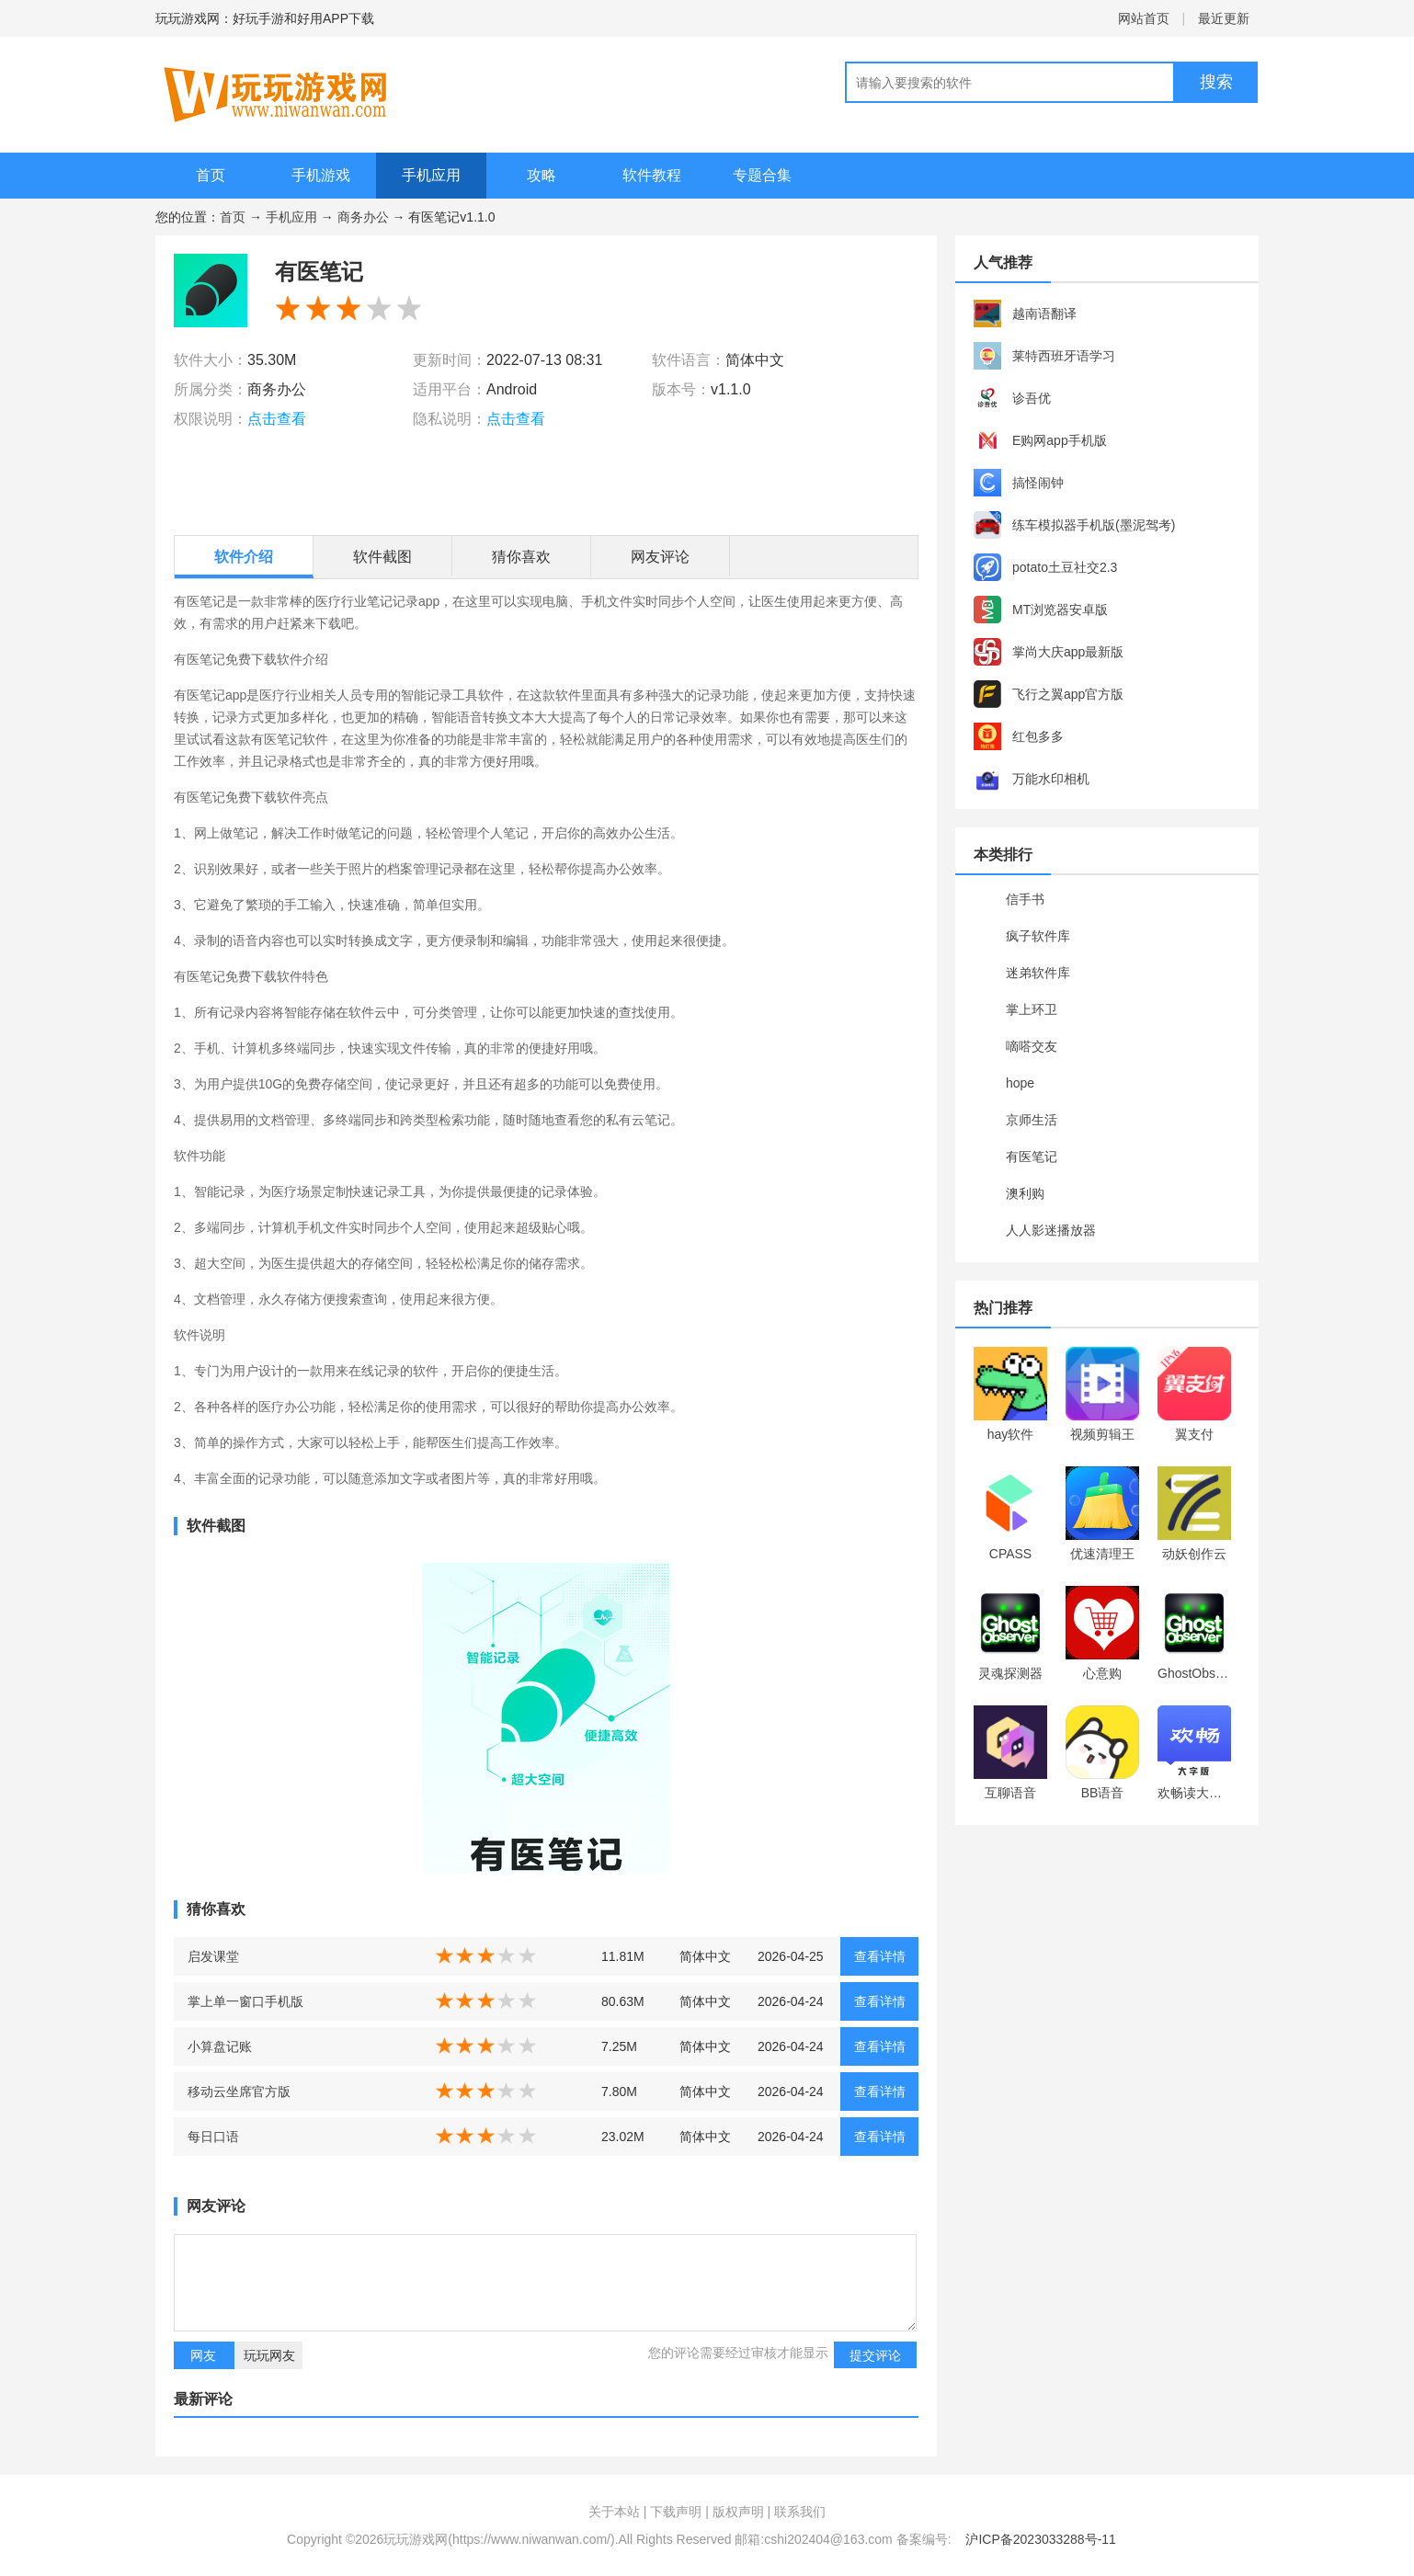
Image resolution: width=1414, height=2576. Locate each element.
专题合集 (762, 175)
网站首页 (1143, 18)
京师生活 (1031, 1119)
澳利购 (1025, 1193)
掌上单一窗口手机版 (245, 2001)
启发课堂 (213, 1956)
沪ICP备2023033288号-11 (1040, 2539)
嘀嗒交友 (1031, 1046)
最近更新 (1223, 18)
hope (1020, 1083)
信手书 (1025, 899)
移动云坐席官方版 (239, 2091)
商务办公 (363, 217)
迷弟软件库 (1038, 972)
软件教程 (651, 175)
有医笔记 (1031, 1156)
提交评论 (875, 2355)
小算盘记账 (220, 2046)
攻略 (541, 175)
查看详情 (880, 1956)
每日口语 (213, 2136)
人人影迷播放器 (1051, 1230)
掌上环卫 (1031, 1009)
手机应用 (431, 175)
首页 (210, 175)
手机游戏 (320, 175)
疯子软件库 (1038, 936)
